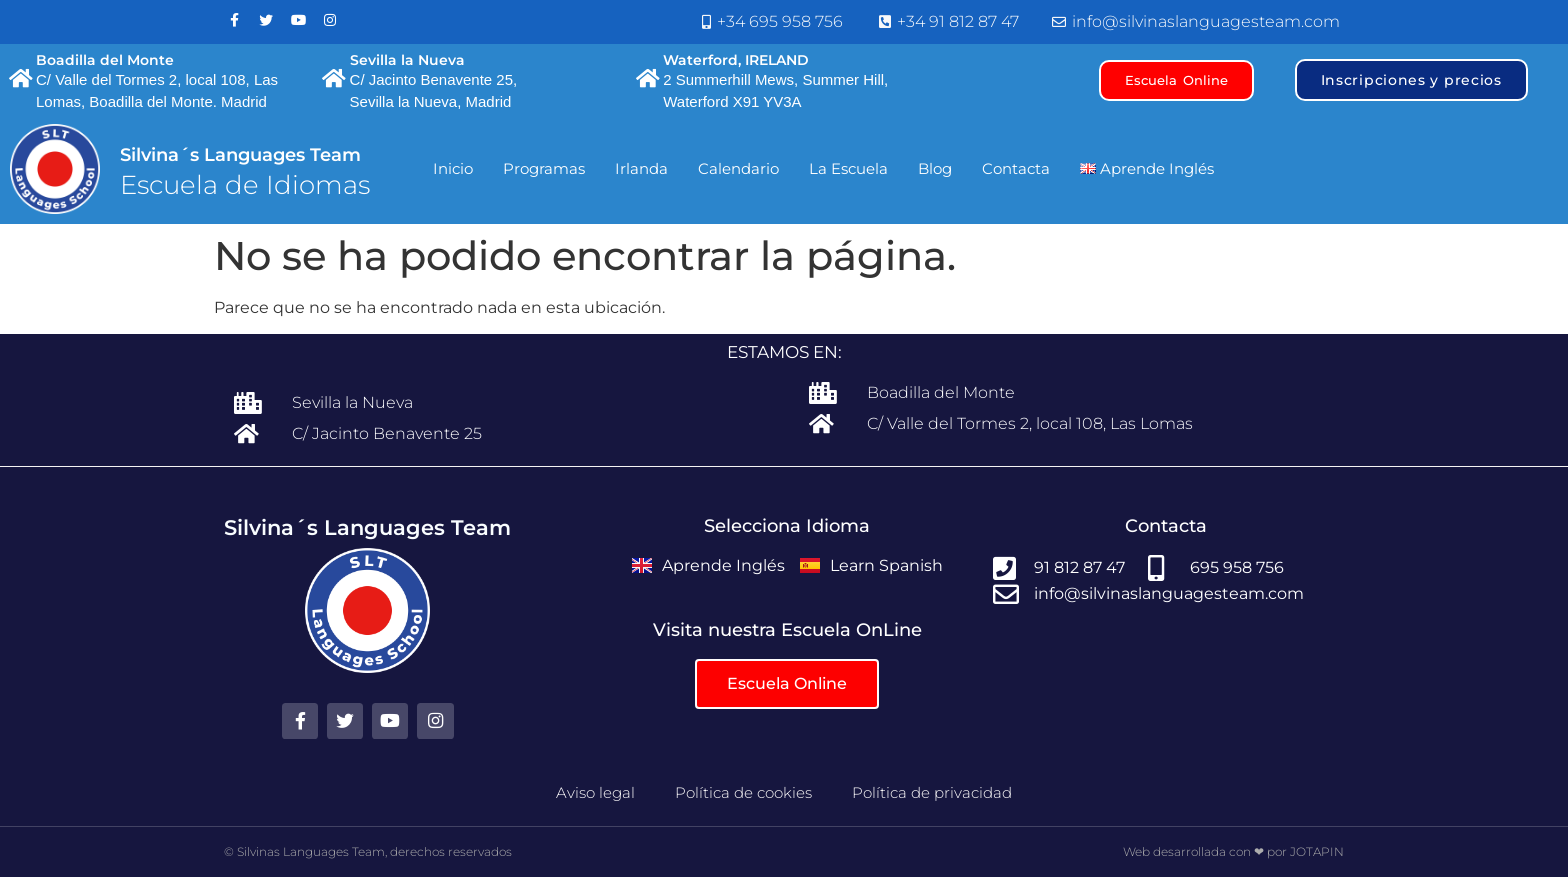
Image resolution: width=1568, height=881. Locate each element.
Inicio (453, 174)
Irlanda (641, 174)
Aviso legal (595, 795)
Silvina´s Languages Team (240, 161)
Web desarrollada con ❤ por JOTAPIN (1233, 854)
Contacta (1016, 174)
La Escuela (848, 174)
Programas (544, 174)
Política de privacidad (932, 795)
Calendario (738, 174)
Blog (935, 174)
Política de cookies (743, 795)
